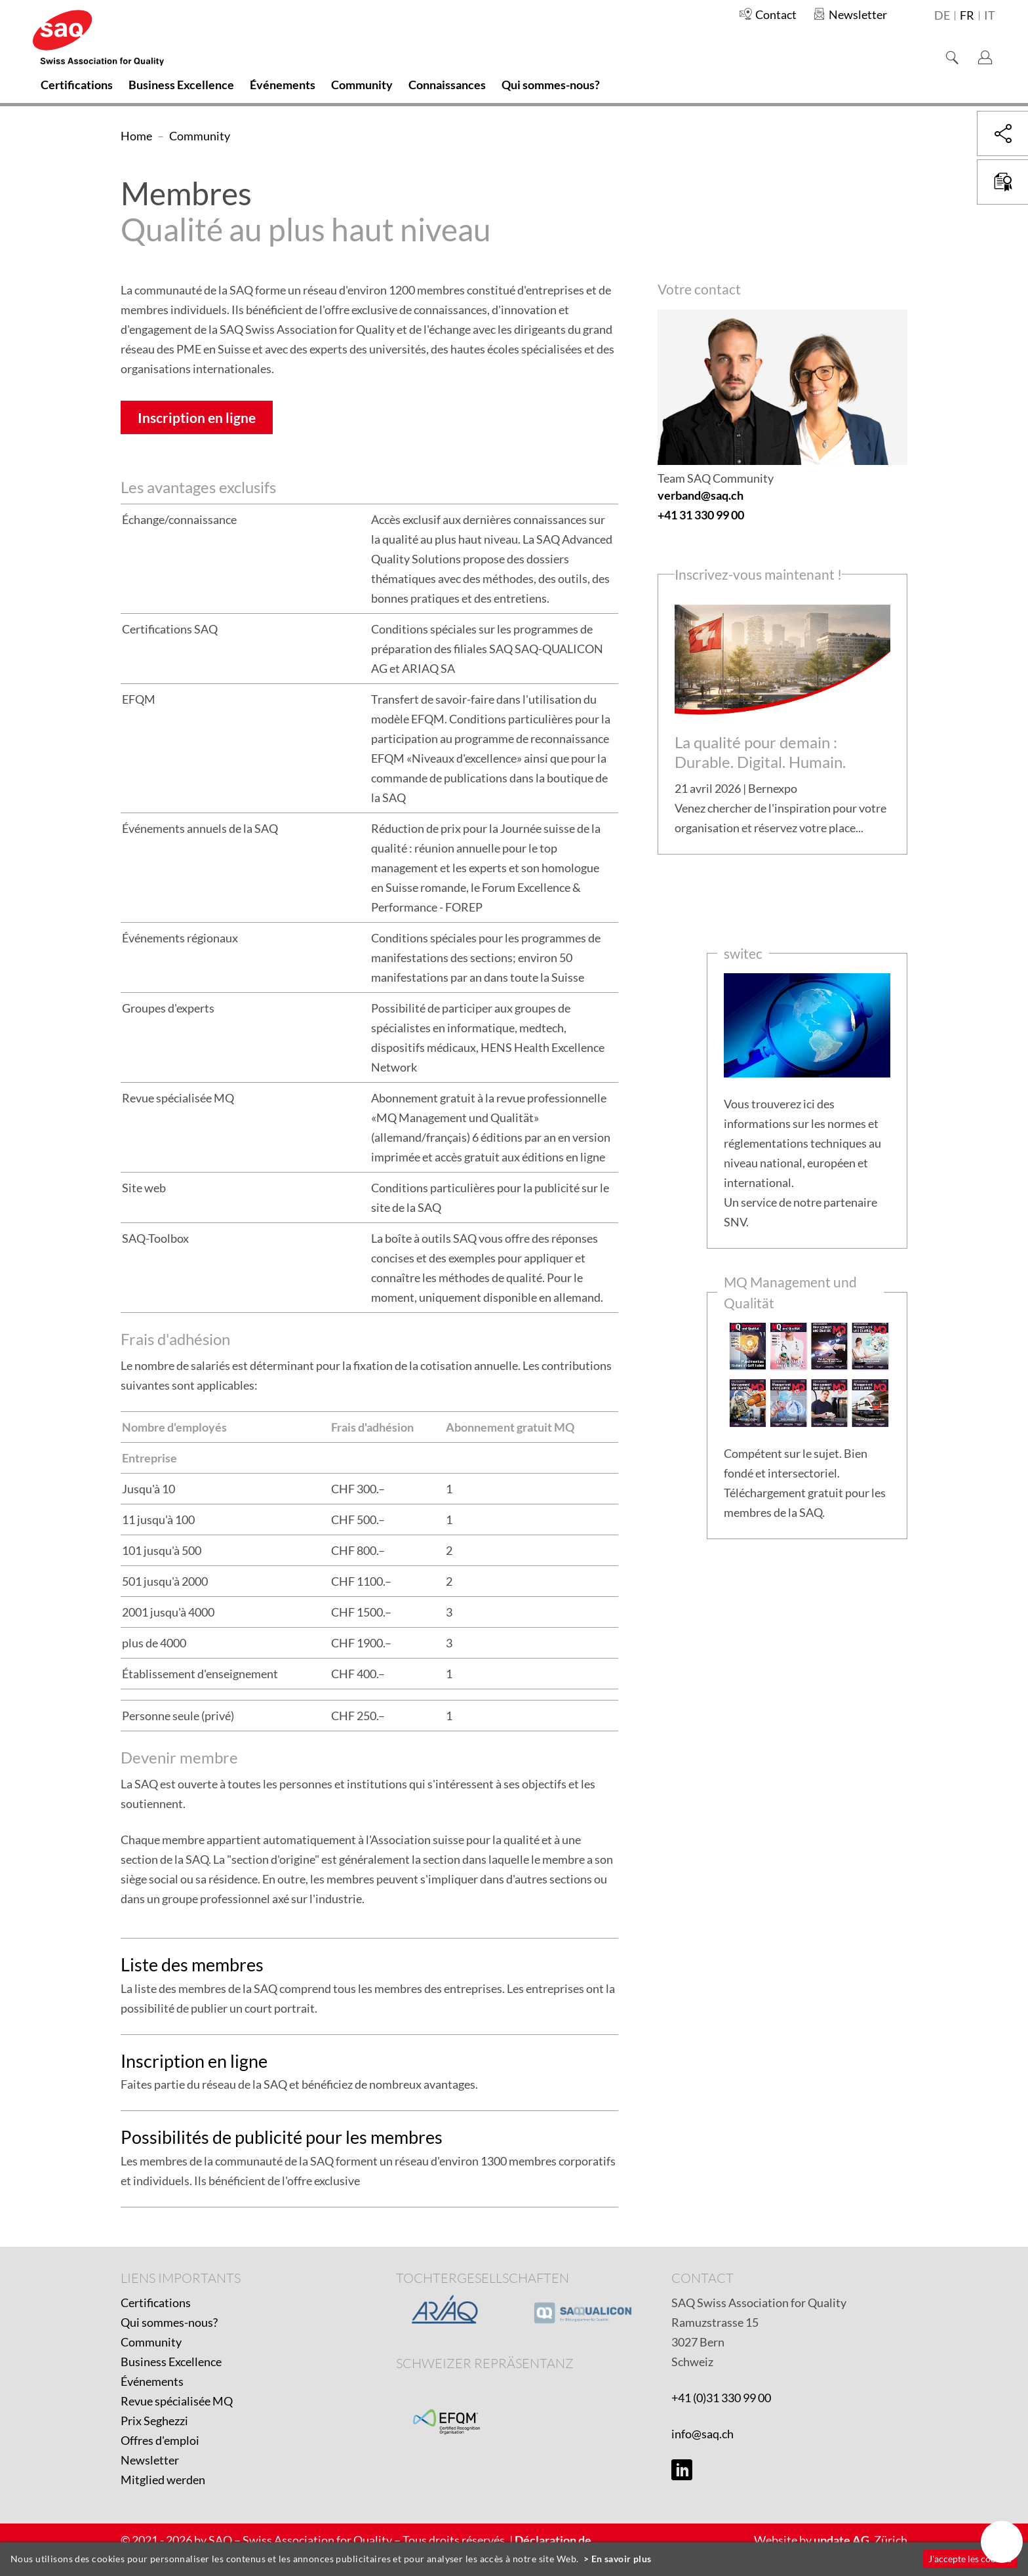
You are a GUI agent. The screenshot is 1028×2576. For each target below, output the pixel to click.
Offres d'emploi (160, 2440)
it (989, 15)
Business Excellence (171, 2361)
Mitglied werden (163, 2479)
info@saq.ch (702, 2433)
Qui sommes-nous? (169, 2322)
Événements (152, 2381)
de (942, 15)
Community (151, 2342)
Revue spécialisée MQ (177, 2401)
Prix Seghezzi (154, 2420)
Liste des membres (192, 1964)
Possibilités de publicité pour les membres (282, 2137)
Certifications (156, 2302)
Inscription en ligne (197, 417)
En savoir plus (621, 2558)
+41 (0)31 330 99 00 (721, 2397)
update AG (841, 2540)
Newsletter (150, 2460)
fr (967, 15)
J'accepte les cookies (970, 2558)
